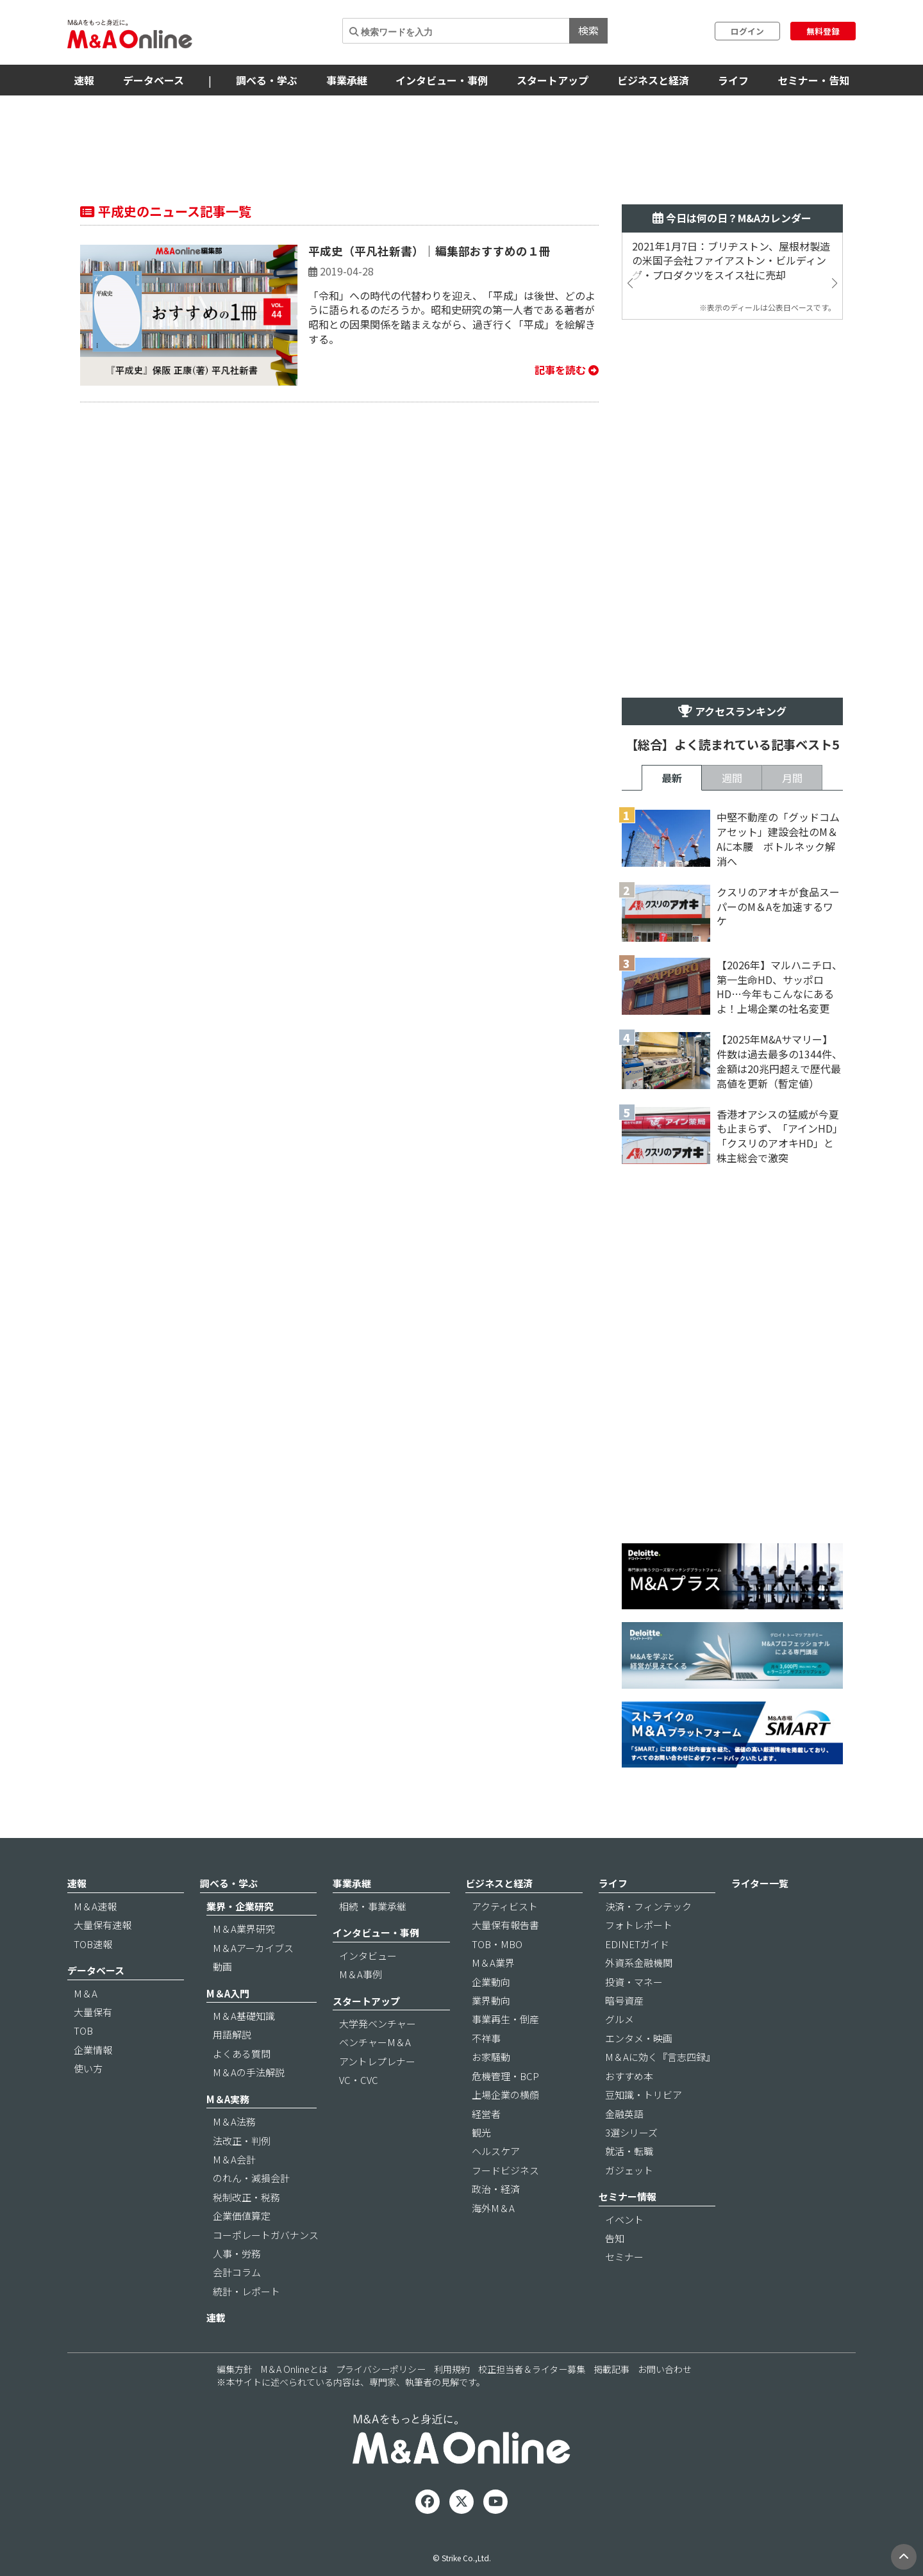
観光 (481, 2132)
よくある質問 (241, 2053)
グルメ (619, 2019)
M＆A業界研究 (244, 1928)
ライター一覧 (759, 1883)
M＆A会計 (234, 2159)
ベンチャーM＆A (375, 2042)
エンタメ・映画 (638, 2038)
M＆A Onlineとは (294, 2369)
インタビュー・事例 (441, 80)
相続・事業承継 (372, 1906)
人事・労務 (237, 2253)
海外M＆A (493, 2208)
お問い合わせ (665, 2369)
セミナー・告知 (813, 80)
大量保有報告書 (505, 1925)
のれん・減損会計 (251, 2178)
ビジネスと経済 (653, 80)
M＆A (85, 1993)
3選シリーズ (631, 2132)
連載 (216, 2317)
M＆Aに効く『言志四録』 (660, 2056)
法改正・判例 (241, 2140)
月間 (792, 777)
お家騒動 (491, 2056)
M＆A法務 (234, 2121)
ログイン (747, 31)
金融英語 (624, 2114)
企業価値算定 (241, 2215)
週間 (732, 777)
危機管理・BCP (505, 2076)
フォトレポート (638, 1925)
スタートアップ (552, 80)
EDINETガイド (637, 1944)
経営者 (486, 2114)
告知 (614, 2238)
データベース (153, 80)
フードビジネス (505, 2170)
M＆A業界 (493, 1962)
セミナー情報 (627, 2196)
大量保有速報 (102, 1925)
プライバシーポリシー (381, 2369)
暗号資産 (624, 2000)
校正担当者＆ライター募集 (531, 2369)
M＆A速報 (95, 1906)
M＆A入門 (227, 1993)
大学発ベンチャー (377, 2023)
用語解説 (232, 2034)
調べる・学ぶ (266, 80)
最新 (671, 777)
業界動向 (491, 2000)
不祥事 (486, 2038)
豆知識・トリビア (643, 2094)
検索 (588, 30)
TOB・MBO (497, 1944)
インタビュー (368, 1955)
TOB (83, 2030)
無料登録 (823, 31)
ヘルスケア (496, 2151)
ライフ (733, 80)
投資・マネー (634, 1982)
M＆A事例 (360, 1974)
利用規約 (452, 2369)
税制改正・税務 (246, 2197)
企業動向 (491, 1982)
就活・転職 (629, 2151)
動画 (222, 1966)
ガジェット (629, 2170)
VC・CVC (358, 2080)
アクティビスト (505, 1906)
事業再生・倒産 (505, 2019)
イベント (624, 2219)
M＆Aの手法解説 (249, 2072)
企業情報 (93, 2049)
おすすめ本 (629, 2076)
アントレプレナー (377, 2061)
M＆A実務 (227, 2099)
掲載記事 (611, 2369)
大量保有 (93, 2012)
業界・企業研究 (240, 1906)
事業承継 (346, 80)
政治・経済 (496, 2188)
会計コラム (237, 2272)
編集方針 (235, 2369)
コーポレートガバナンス (266, 2235)
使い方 (88, 2068)
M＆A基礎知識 (244, 2015)
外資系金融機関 (638, 1962)
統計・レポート (246, 2291)
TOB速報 (93, 1944)
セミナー (624, 2256)
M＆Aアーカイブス (253, 1948)
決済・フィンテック (648, 1906)
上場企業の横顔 (505, 2094)
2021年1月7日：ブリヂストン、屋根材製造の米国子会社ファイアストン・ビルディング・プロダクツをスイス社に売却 (731, 261)
